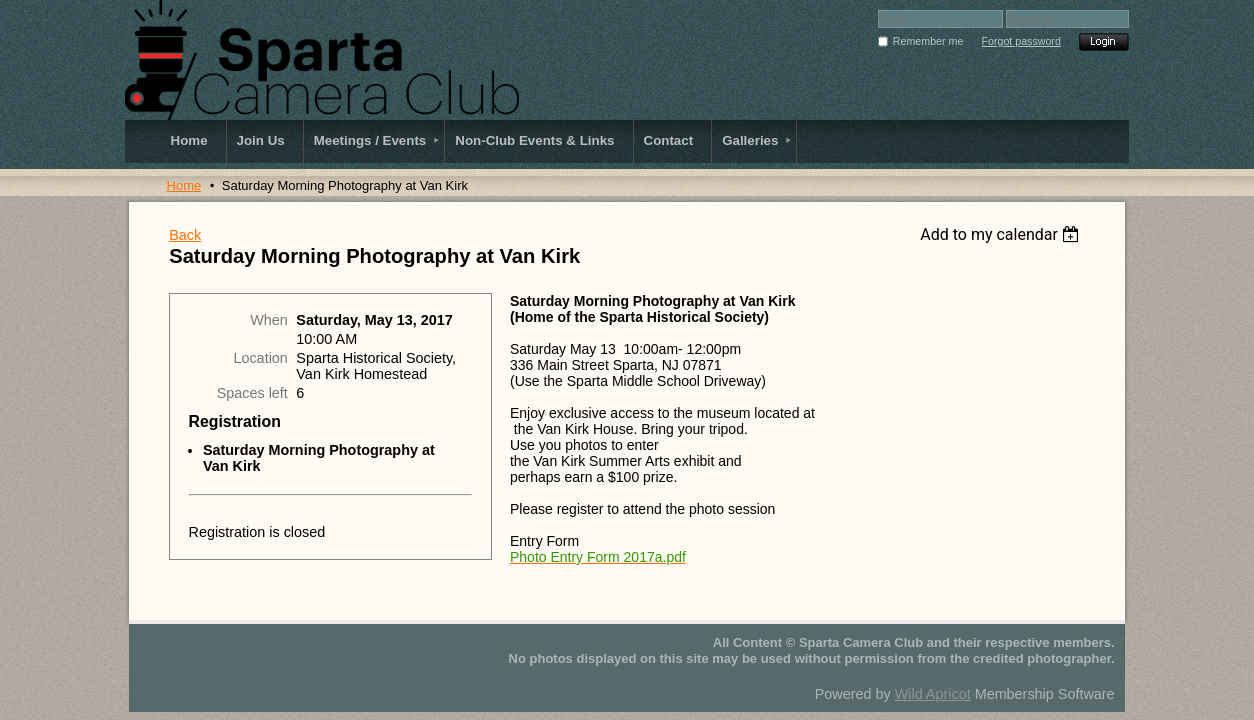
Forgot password (1020, 41)
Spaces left (252, 393)
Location (260, 358)
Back (185, 235)
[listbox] (1002, 234)
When (269, 320)
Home (184, 185)
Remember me (928, 41)
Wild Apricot (933, 694)
